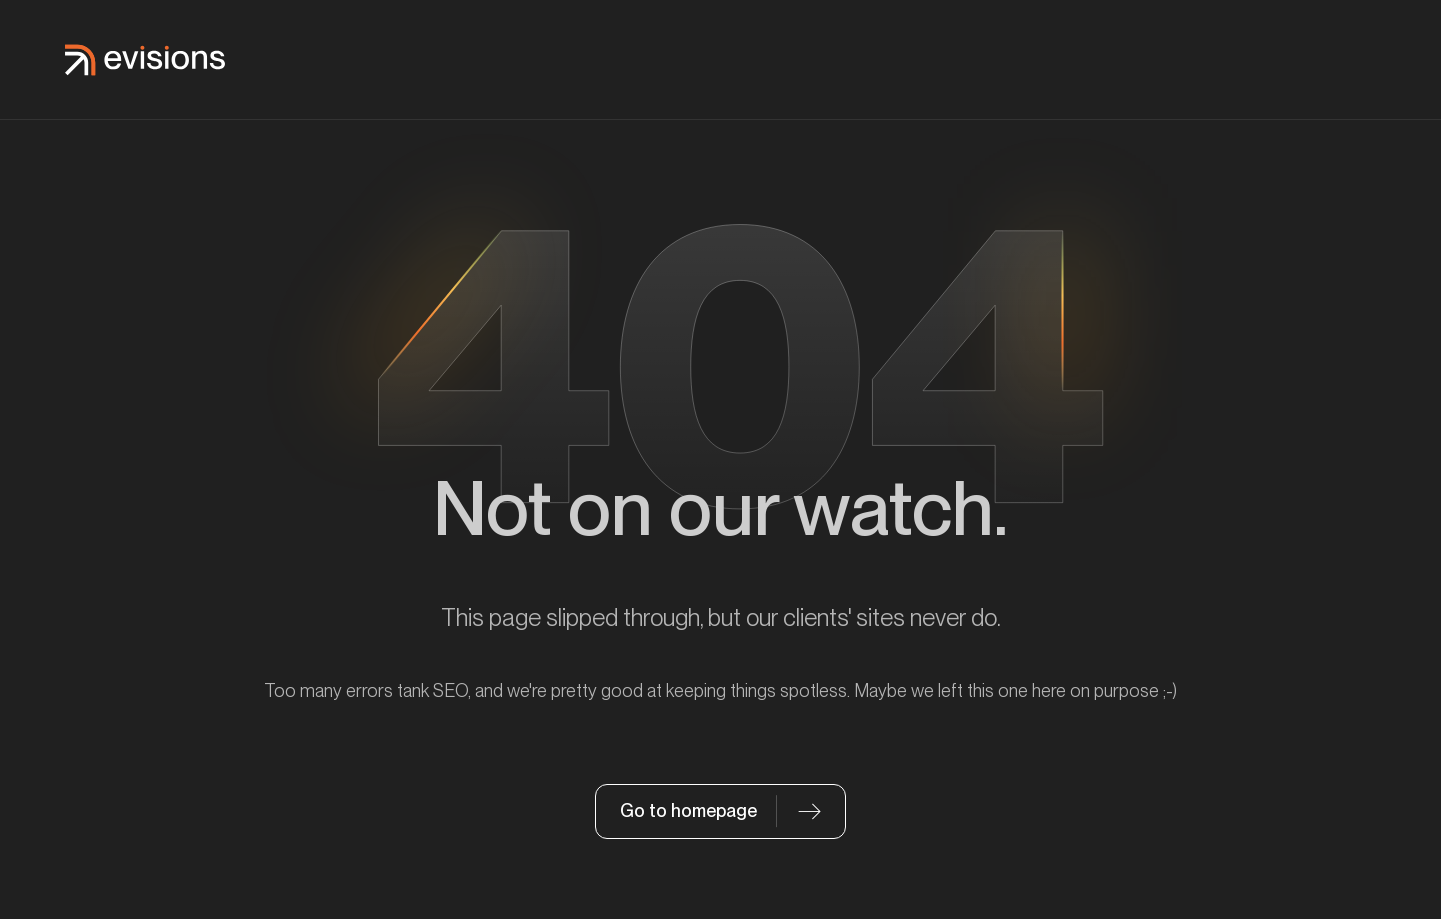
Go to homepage (688, 810)
